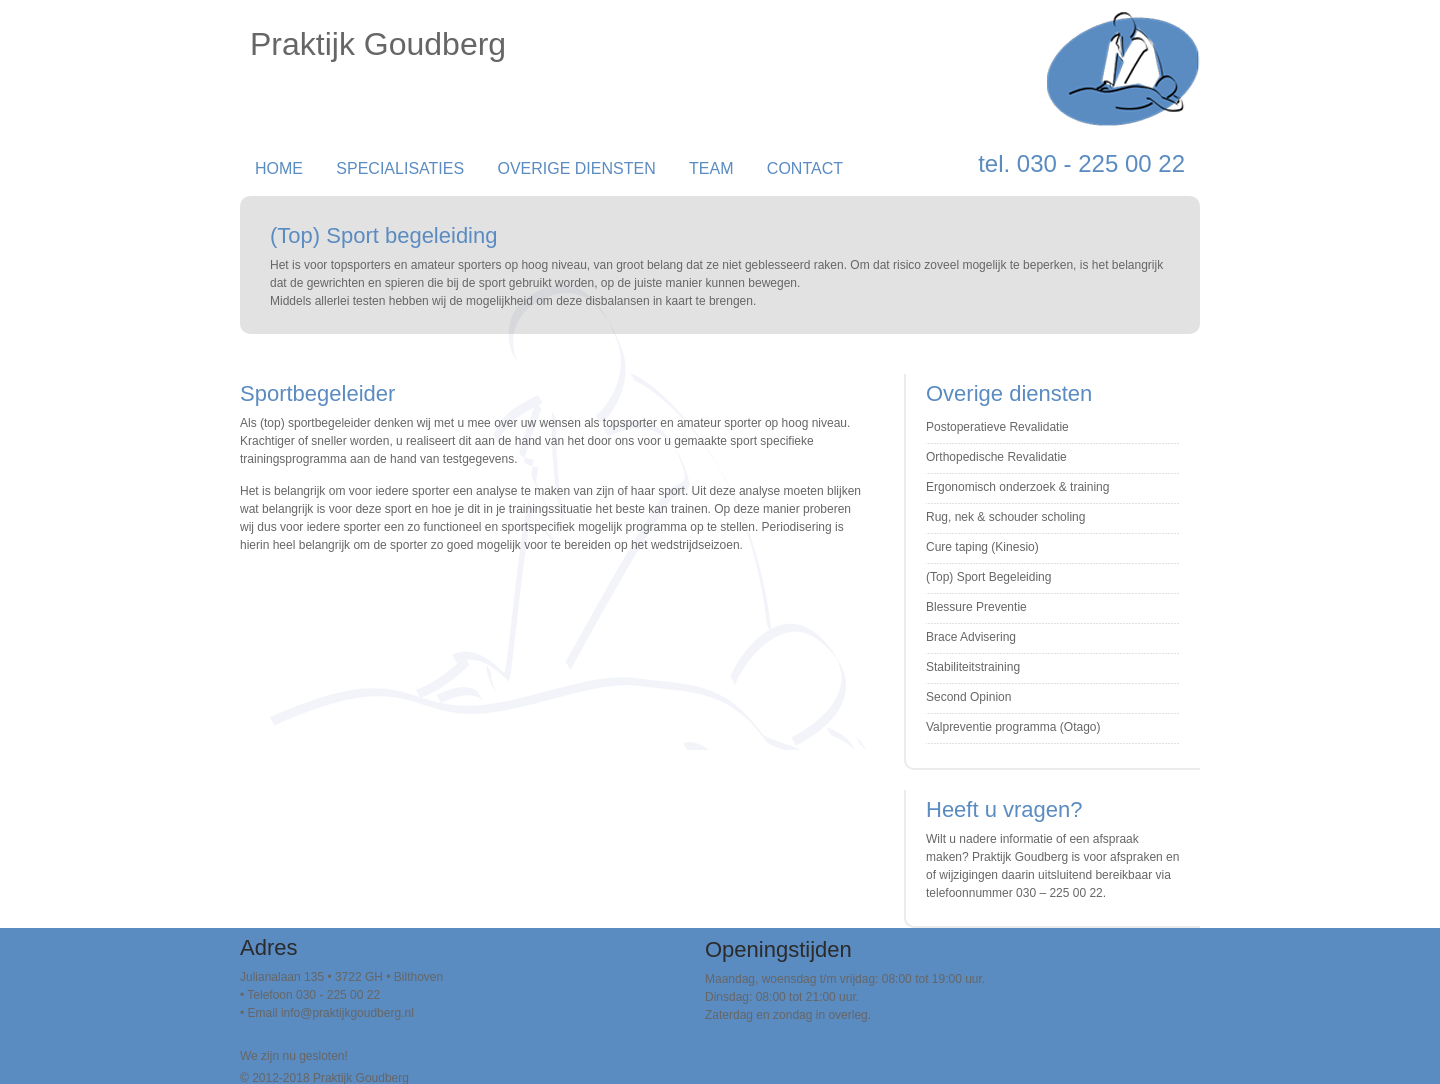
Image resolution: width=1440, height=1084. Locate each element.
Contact (805, 168)
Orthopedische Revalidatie (996, 457)
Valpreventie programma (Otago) (1013, 727)
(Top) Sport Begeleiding (988, 577)
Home (279, 168)
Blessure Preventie (976, 607)
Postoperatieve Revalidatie (997, 427)
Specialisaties (400, 168)
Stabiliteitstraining (973, 667)
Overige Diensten (576, 168)
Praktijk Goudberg (378, 44)
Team (711, 168)
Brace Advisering (971, 637)
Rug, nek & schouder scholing (1005, 517)
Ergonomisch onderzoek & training (1017, 487)
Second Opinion (968, 697)
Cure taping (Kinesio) (982, 547)
